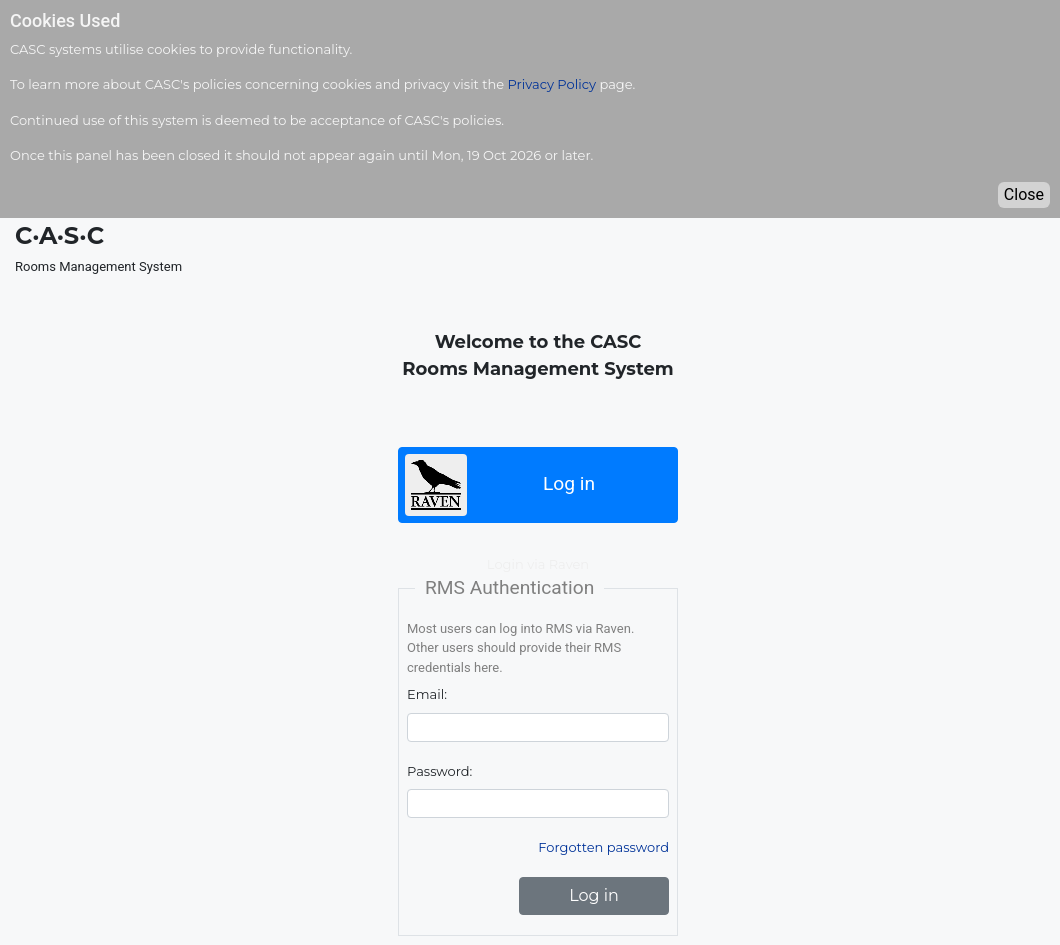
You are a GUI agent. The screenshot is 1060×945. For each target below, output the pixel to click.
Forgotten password (603, 847)
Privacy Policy (552, 84)
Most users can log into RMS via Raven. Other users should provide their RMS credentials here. (520, 648)
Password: (439, 771)
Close (1024, 194)
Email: (427, 694)
